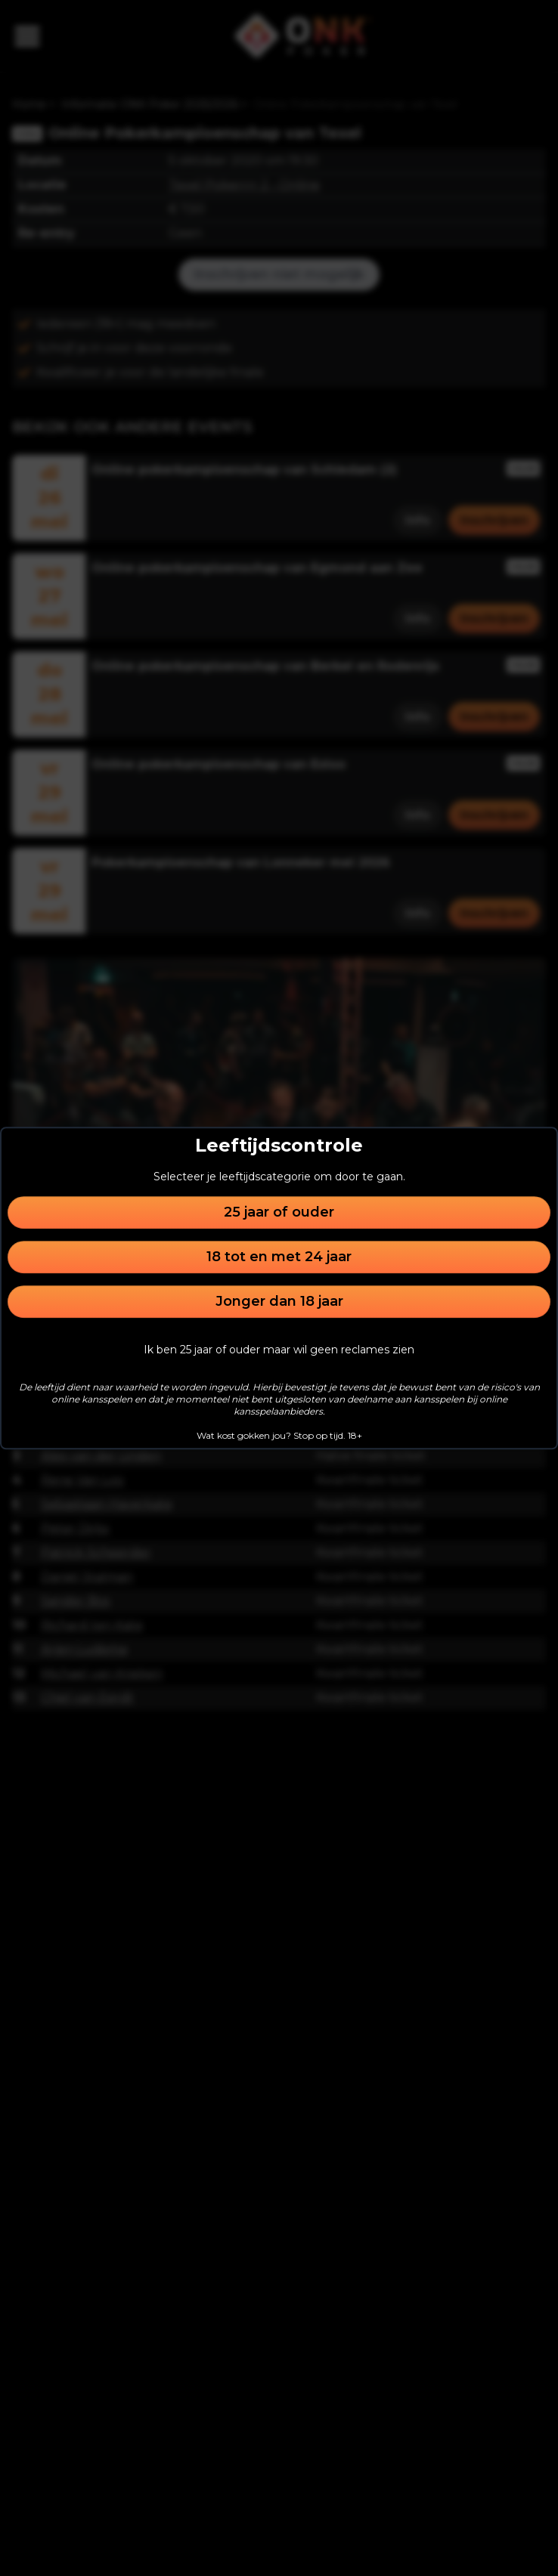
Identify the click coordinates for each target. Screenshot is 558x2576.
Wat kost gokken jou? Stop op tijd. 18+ (279, 1435)
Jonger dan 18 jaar (279, 1301)
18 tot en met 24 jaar (279, 1256)
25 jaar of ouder (279, 1212)
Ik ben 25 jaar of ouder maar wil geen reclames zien (279, 1349)
